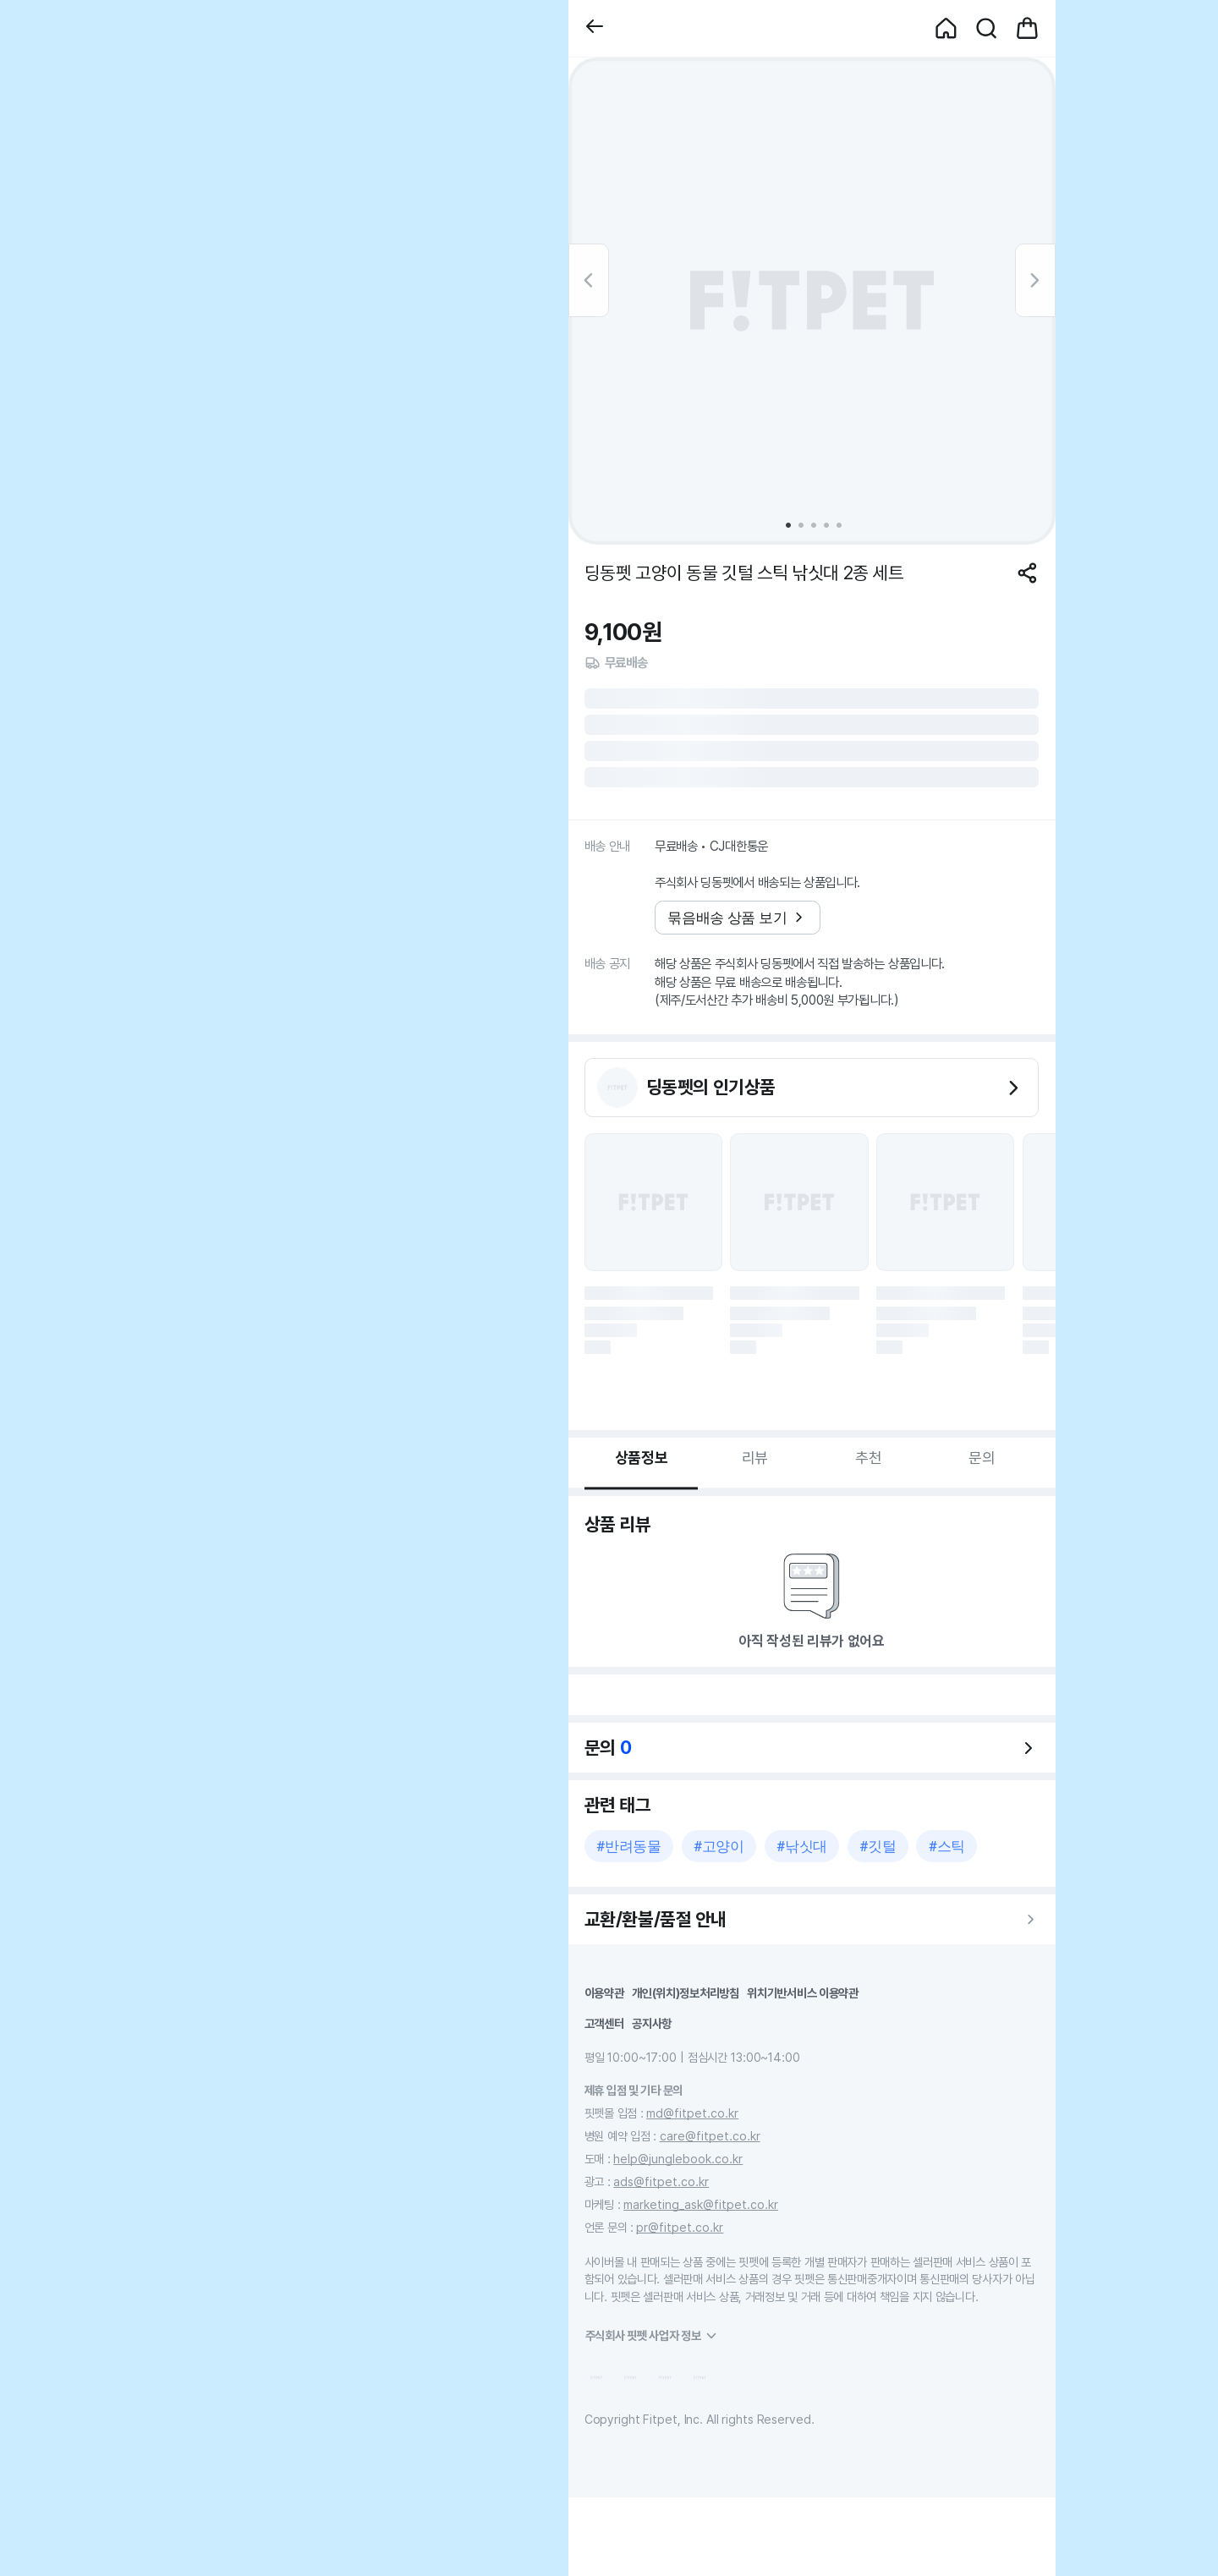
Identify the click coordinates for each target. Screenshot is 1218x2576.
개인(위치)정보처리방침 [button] (685, 1993)
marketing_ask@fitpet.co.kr (700, 2204)
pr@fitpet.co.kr (679, 2227)
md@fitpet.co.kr (692, 2113)
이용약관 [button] (604, 1993)
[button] (594, 28)
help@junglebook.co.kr (678, 2158)
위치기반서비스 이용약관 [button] (803, 1993)
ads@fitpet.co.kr (661, 2181)
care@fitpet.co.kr (710, 2136)
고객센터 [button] (604, 2023)
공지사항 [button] (652, 2023)
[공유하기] (1027, 573)
